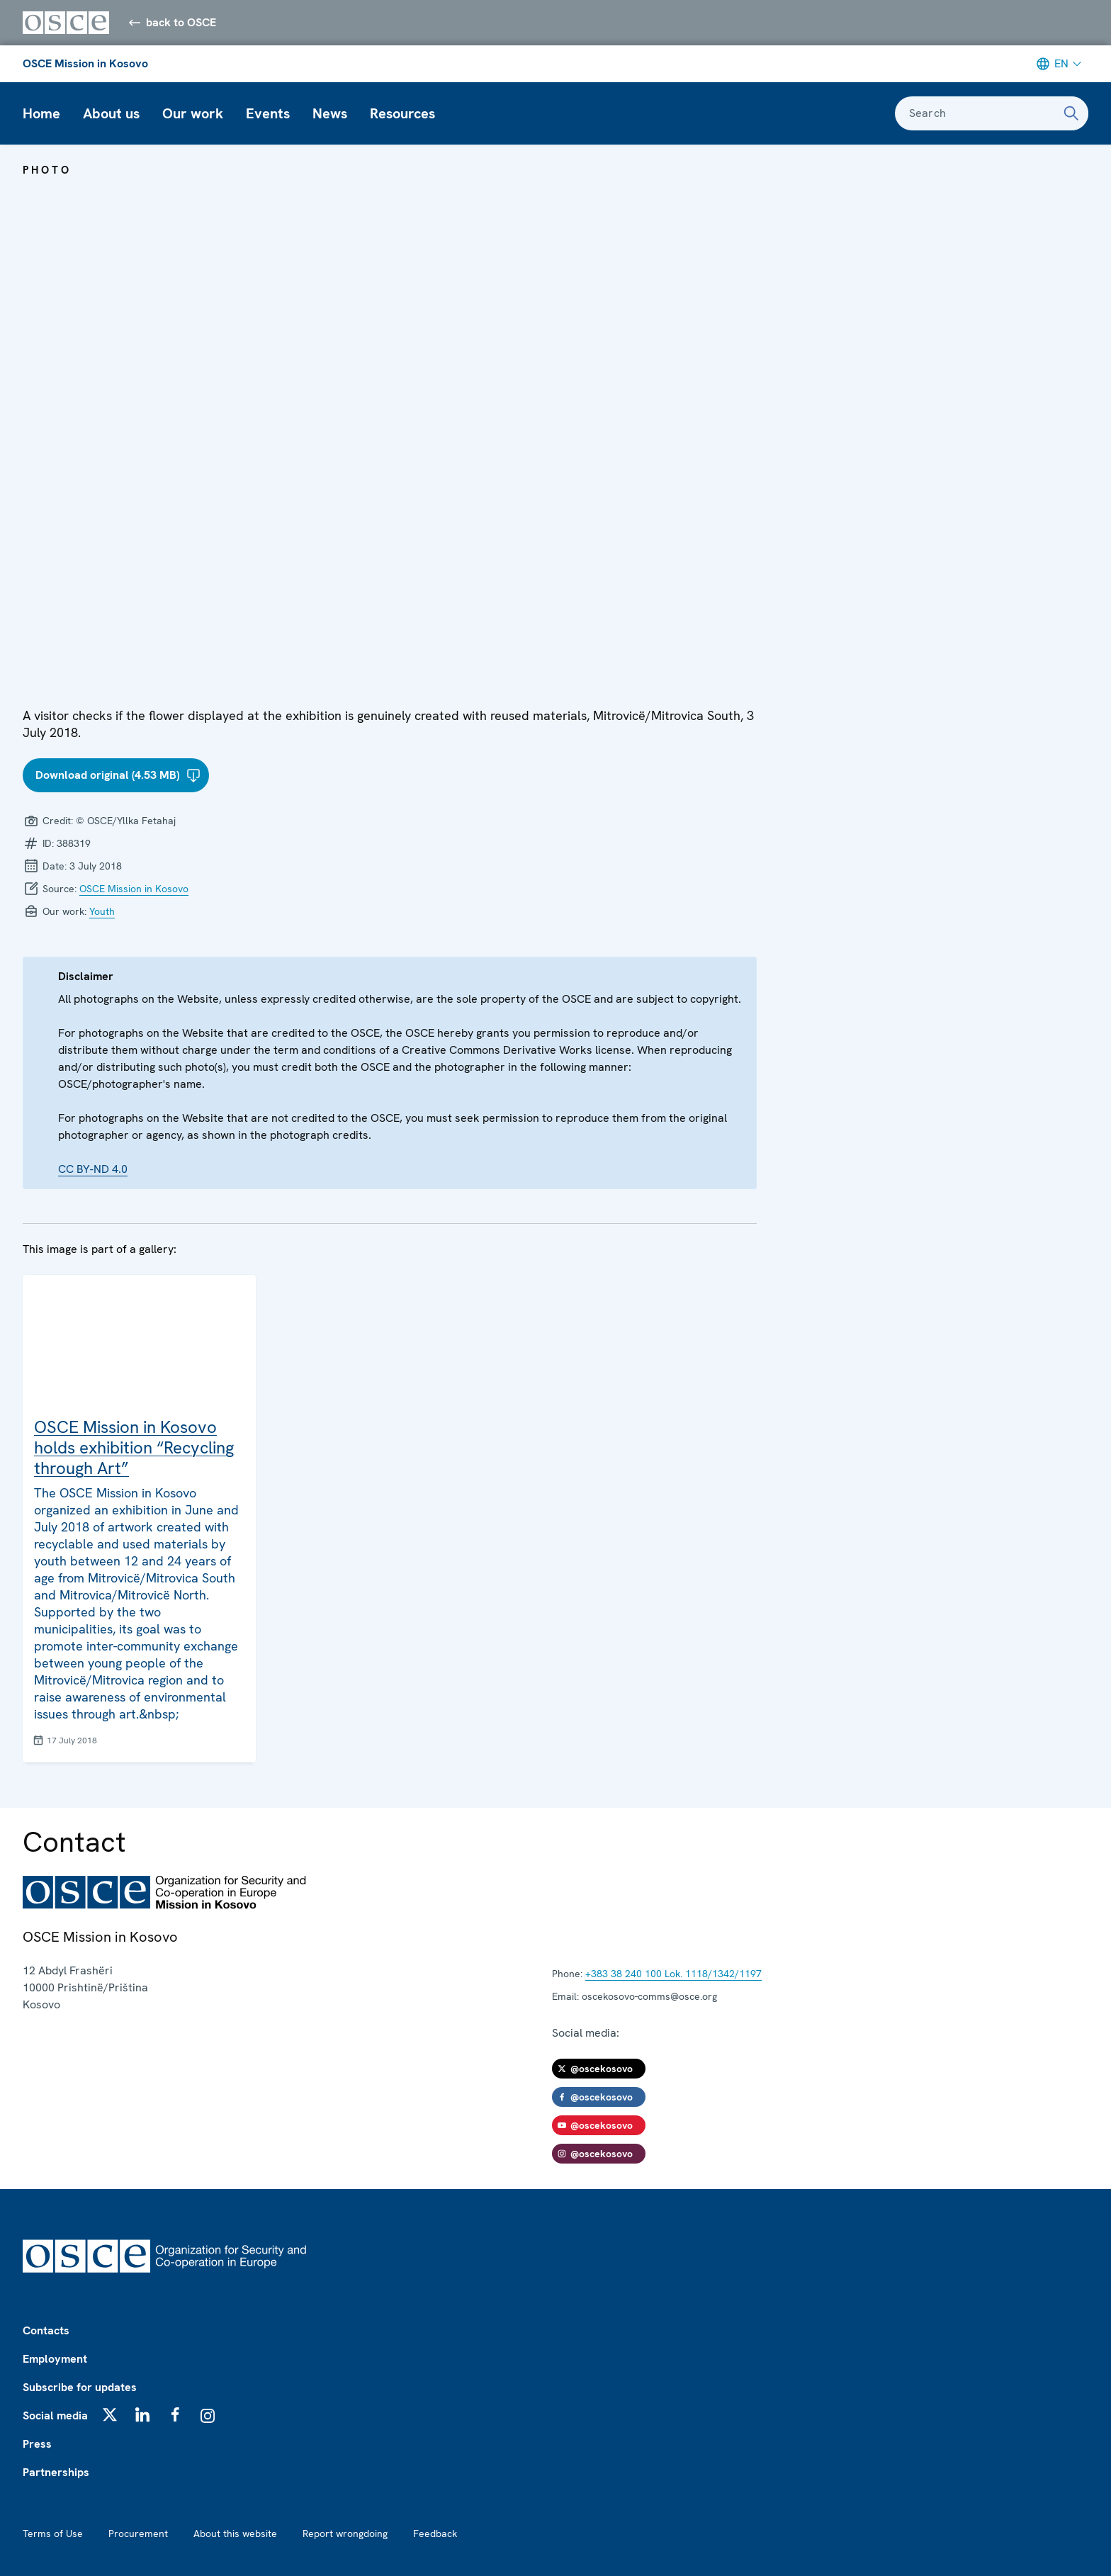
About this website (235, 2533)
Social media (55, 2415)
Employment (55, 2358)
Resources (402, 113)
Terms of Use (53, 2533)
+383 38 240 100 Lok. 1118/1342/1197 (673, 1973)
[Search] (1071, 113)
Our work (192, 113)
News (329, 113)
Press (37, 2443)
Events (268, 113)
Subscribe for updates (80, 2387)
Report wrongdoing (345, 2533)
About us (111, 113)
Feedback (435, 2533)
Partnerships (56, 2472)
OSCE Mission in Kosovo (85, 63)
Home (41, 113)
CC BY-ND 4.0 (93, 1169)
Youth (102, 911)
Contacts (46, 2330)
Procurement (138, 2533)
